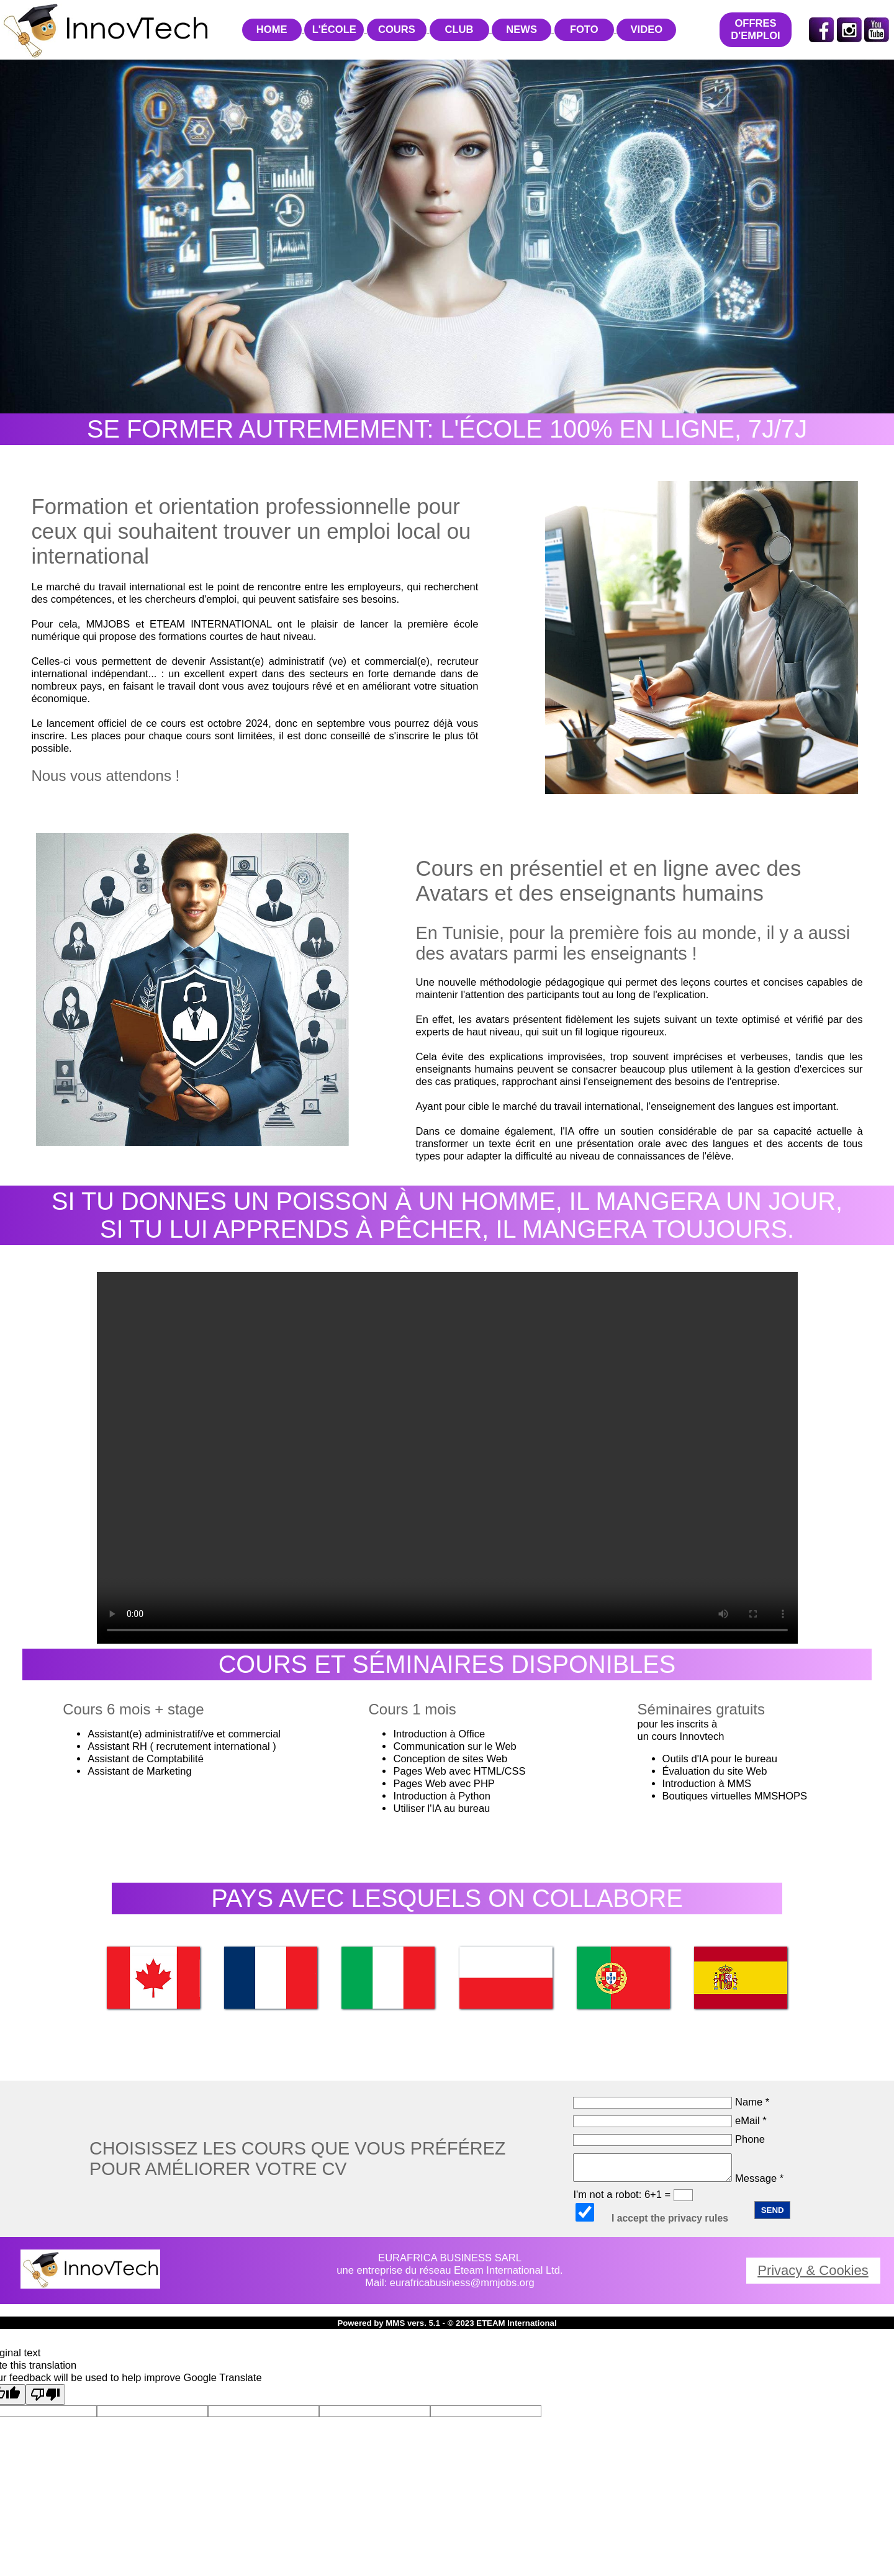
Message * (678, 2178)
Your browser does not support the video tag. (447, 1458)
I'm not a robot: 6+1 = (632, 2194)
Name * (671, 2102)
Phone (668, 2139)
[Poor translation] (45, 2394)
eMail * (669, 2121)
